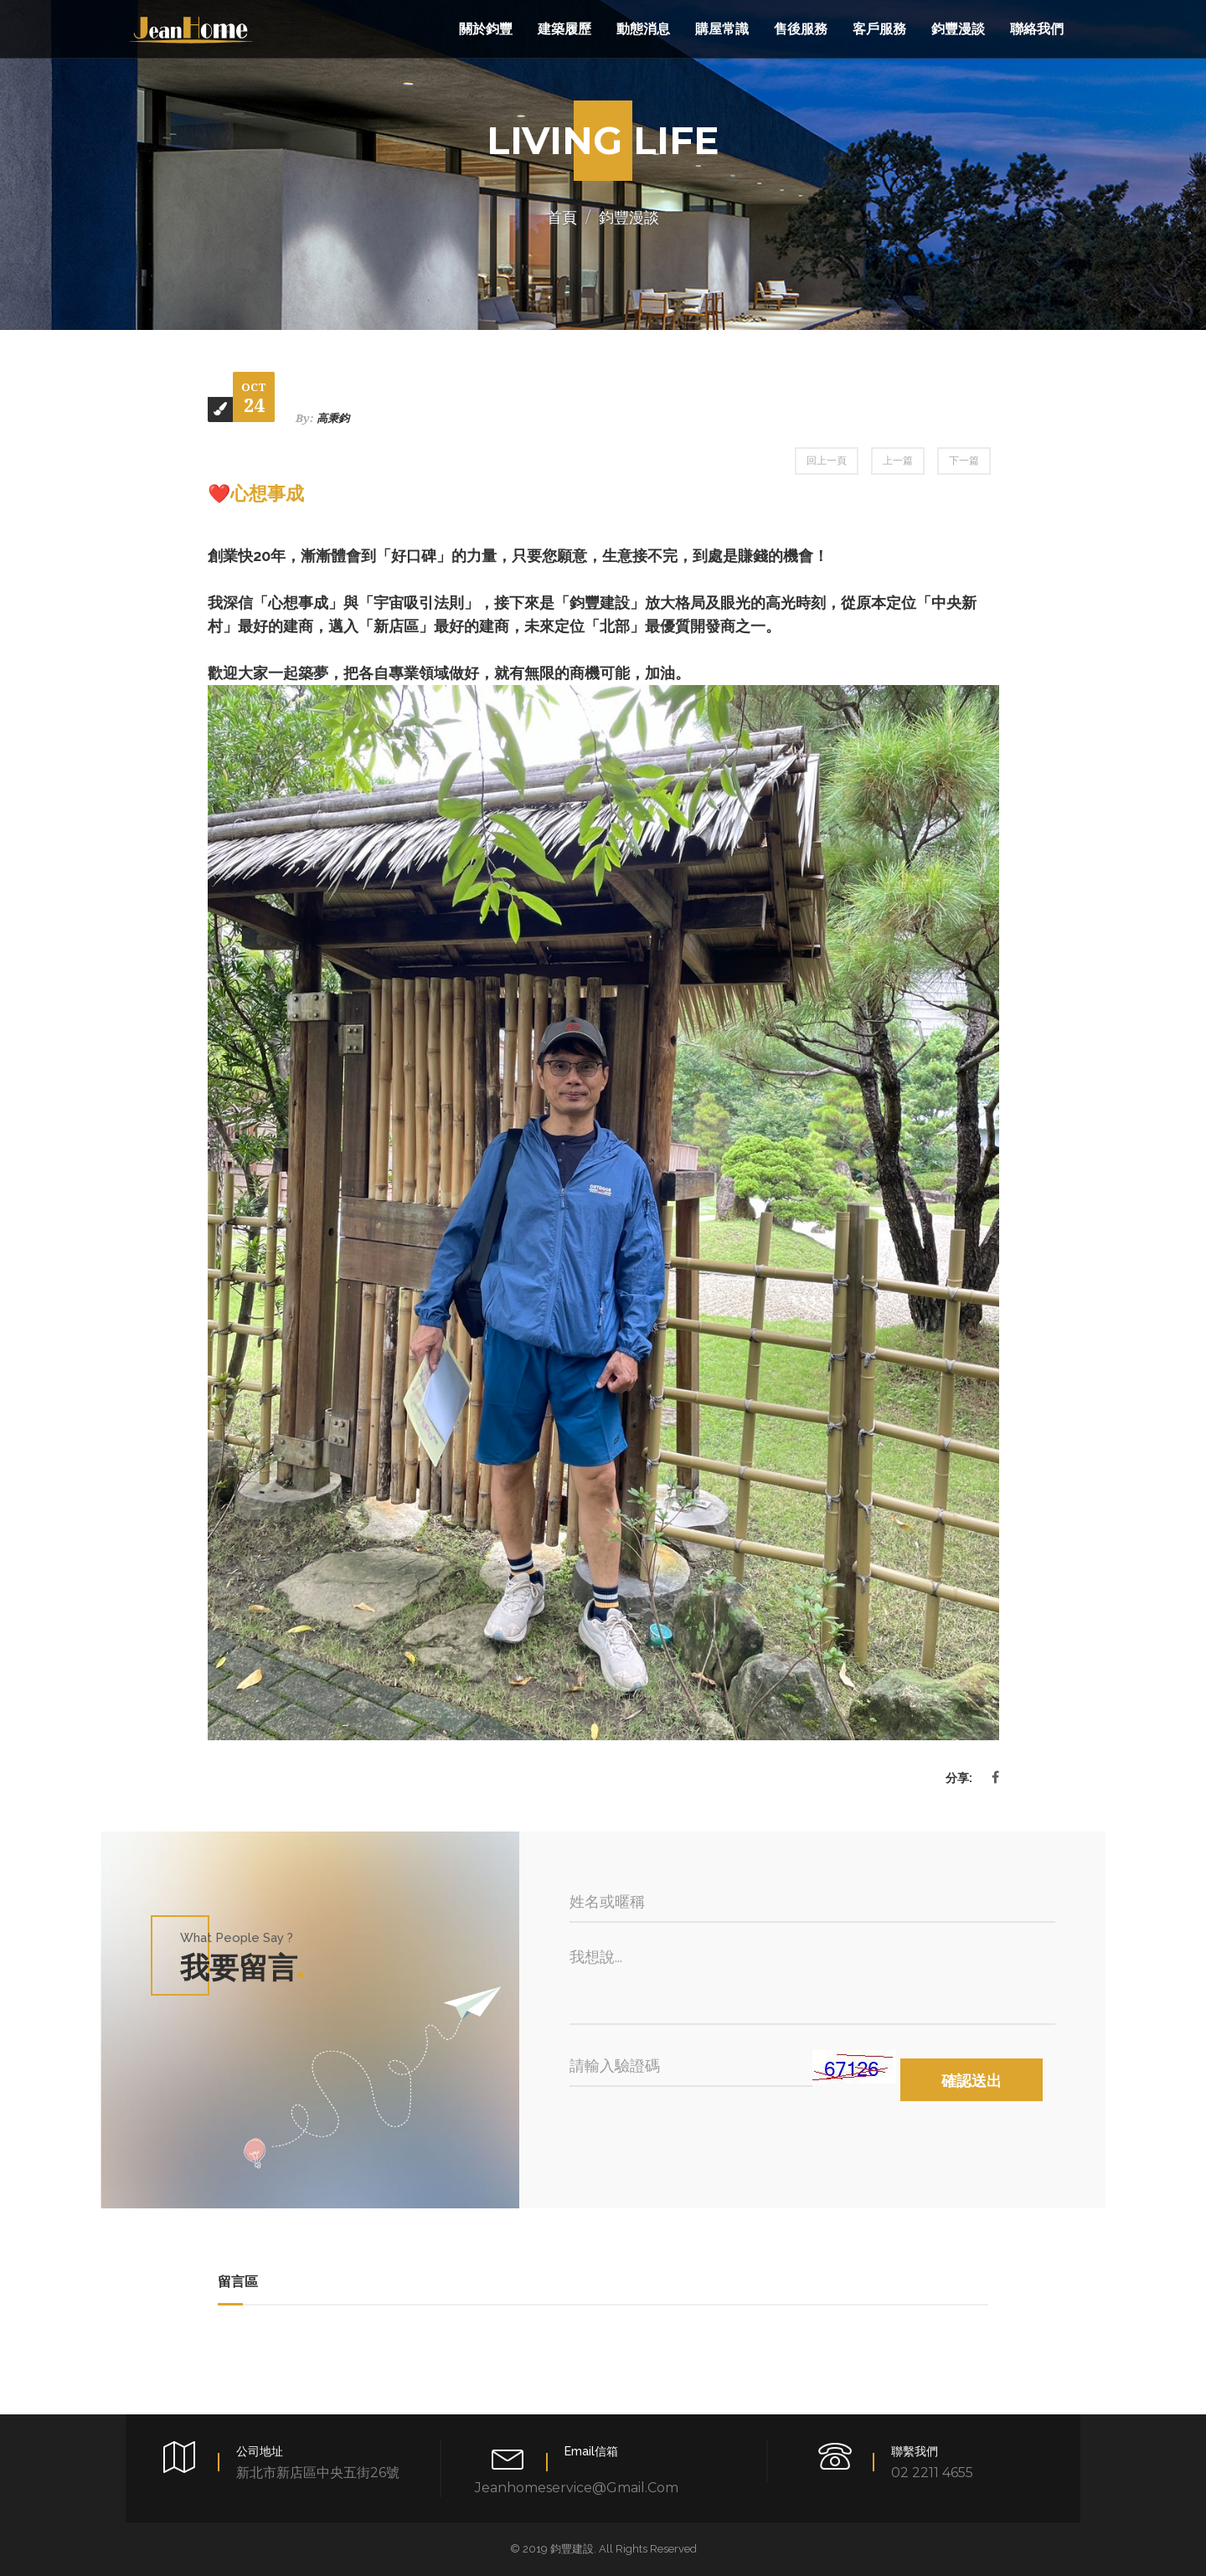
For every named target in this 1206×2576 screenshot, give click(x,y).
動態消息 (643, 29)
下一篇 (964, 460)
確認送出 (971, 2080)
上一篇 (898, 460)
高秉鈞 (333, 418)
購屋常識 (722, 29)
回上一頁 (827, 460)
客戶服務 (879, 29)
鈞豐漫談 (958, 29)
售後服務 (800, 29)
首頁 (562, 218)
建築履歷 (564, 29)
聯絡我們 (1037, 29)
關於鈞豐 (486, 29)
